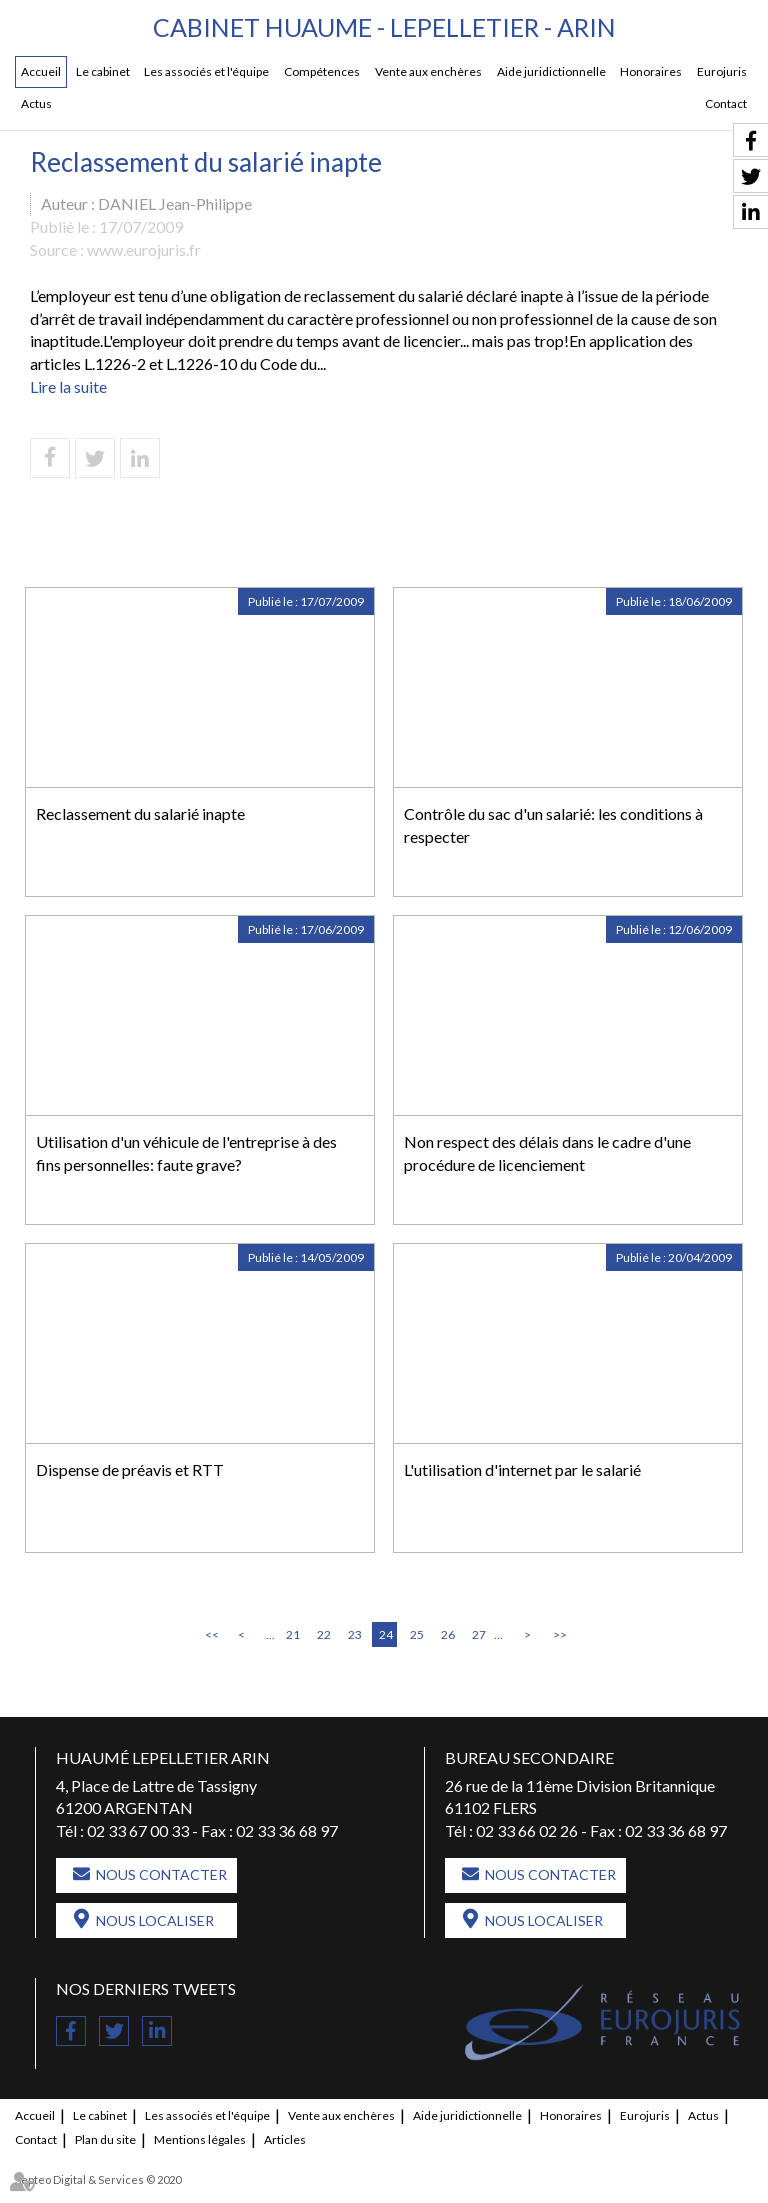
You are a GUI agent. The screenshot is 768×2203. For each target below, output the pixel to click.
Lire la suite (68, 386)
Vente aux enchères (428, 71)
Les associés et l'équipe (206, 71)
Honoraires (651, 71)
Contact (726, 103)
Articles (285, 2139)
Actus (36, 103)
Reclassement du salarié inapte (140, 813)
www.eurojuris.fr (144, 249)
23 (355, 1634)
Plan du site (105, 2139)
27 (479, 1634)
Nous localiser (155, 1920)
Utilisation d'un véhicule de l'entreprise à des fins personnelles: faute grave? (186, 1153)
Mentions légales (200, 2139)
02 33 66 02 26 (527, 1830)
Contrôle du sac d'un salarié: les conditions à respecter (553, 825)
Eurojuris (722, 71)
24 (386, 1634)
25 (417, 1634)
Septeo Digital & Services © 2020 (98, 2179)
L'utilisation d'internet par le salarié (522, 1469)
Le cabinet (103, 71)
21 (293, 1634)
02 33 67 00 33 (138, 1830)
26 (448, 1634)
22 (324, 1634)
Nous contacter (161, 1874)
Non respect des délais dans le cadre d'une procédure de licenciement (547, 1153)
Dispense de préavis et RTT (130, 1469)
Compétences (322, 71)
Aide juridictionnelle (551, 71)
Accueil (41, 71)
